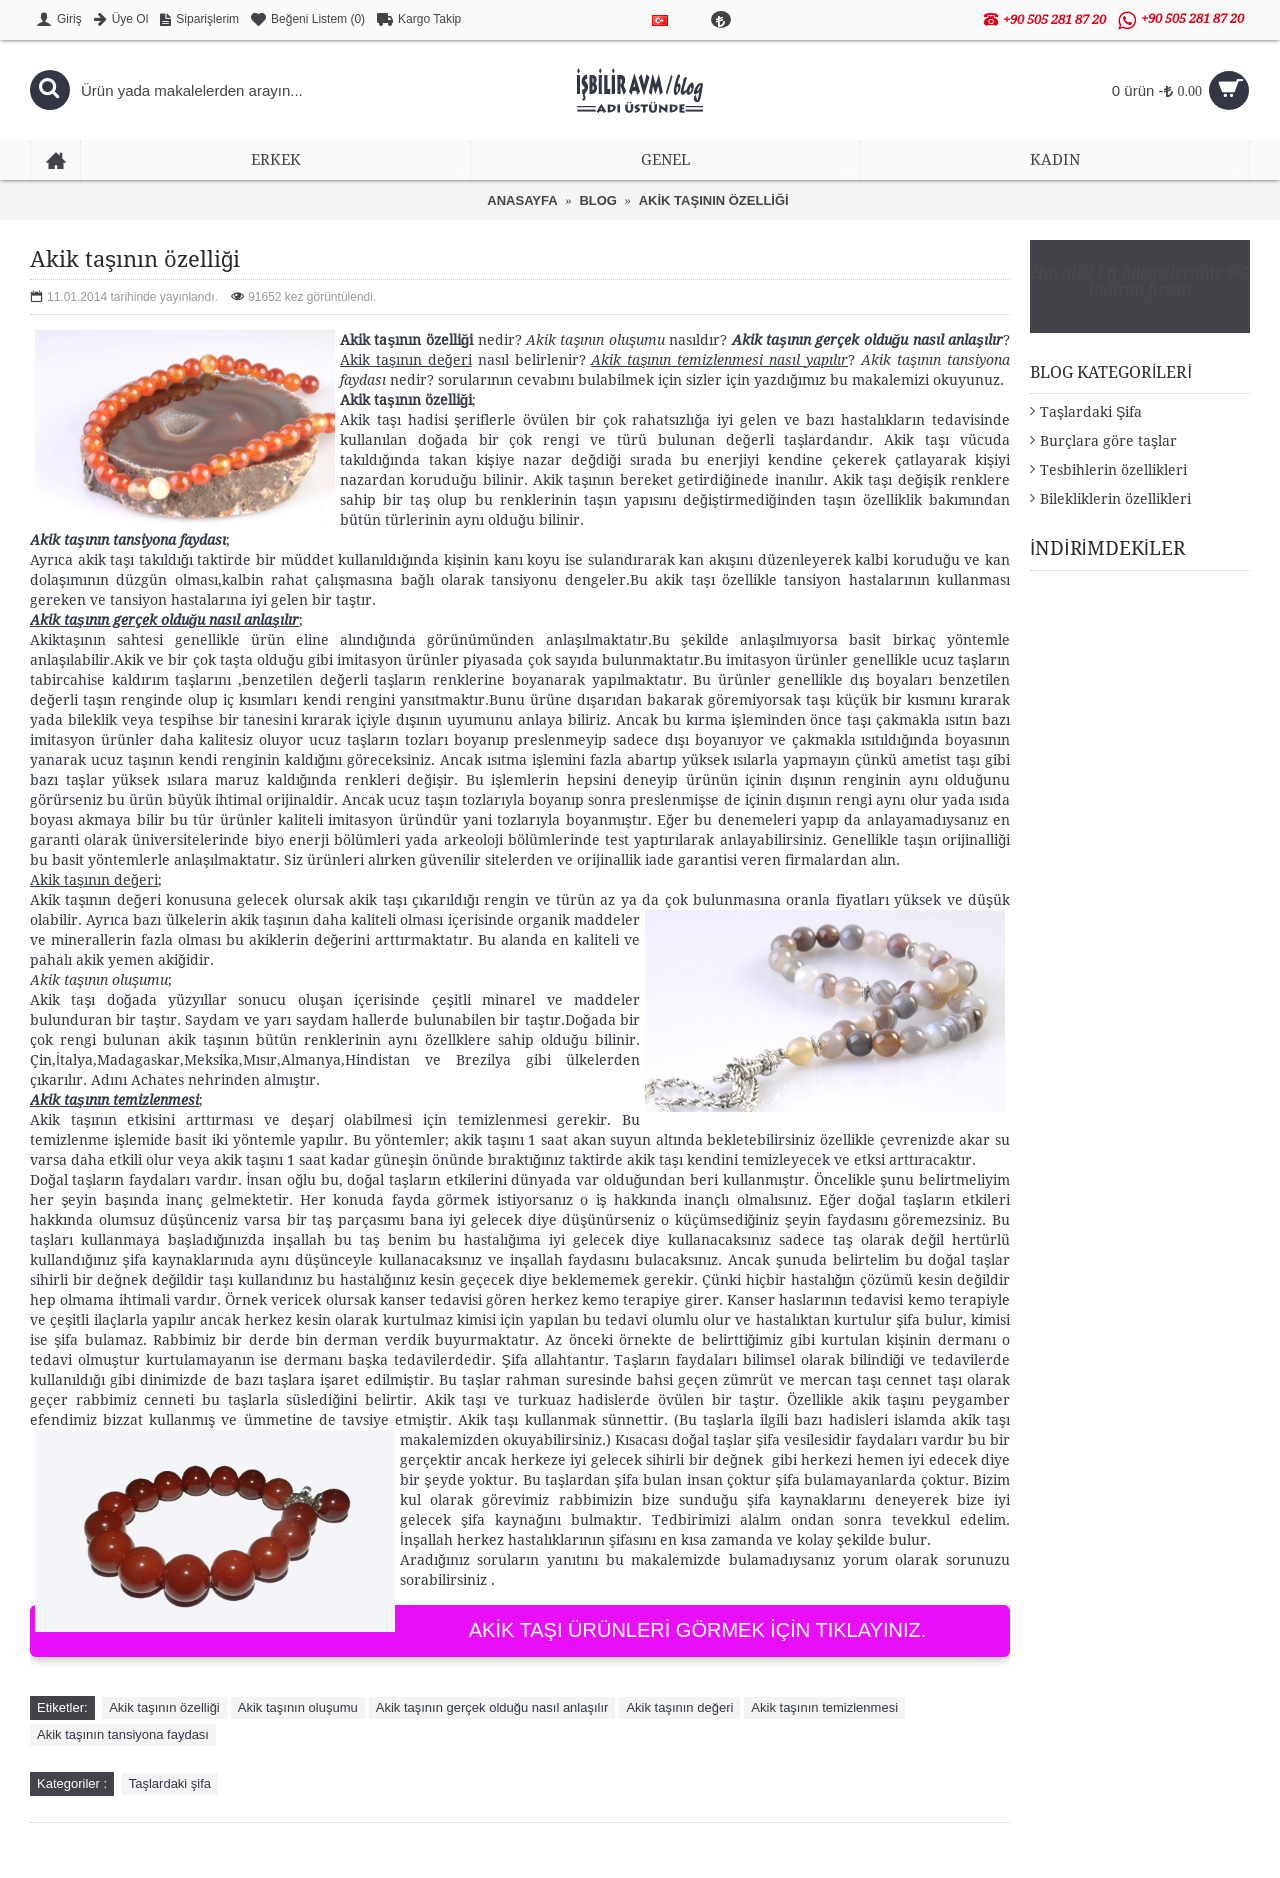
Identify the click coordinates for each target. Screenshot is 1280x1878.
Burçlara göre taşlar (1108, 441)
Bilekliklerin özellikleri (1115, 499)
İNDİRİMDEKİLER (1107, 548)
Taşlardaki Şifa (1091, 412)
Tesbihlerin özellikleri (1113, 470)
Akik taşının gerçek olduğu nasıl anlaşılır (492, 1707)
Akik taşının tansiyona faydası (123, 1734)
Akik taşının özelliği (164, 1707)
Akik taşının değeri (679, 1707)
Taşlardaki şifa (170, 1783)
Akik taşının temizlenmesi (824, 1707)
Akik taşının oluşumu (298, 1707)
